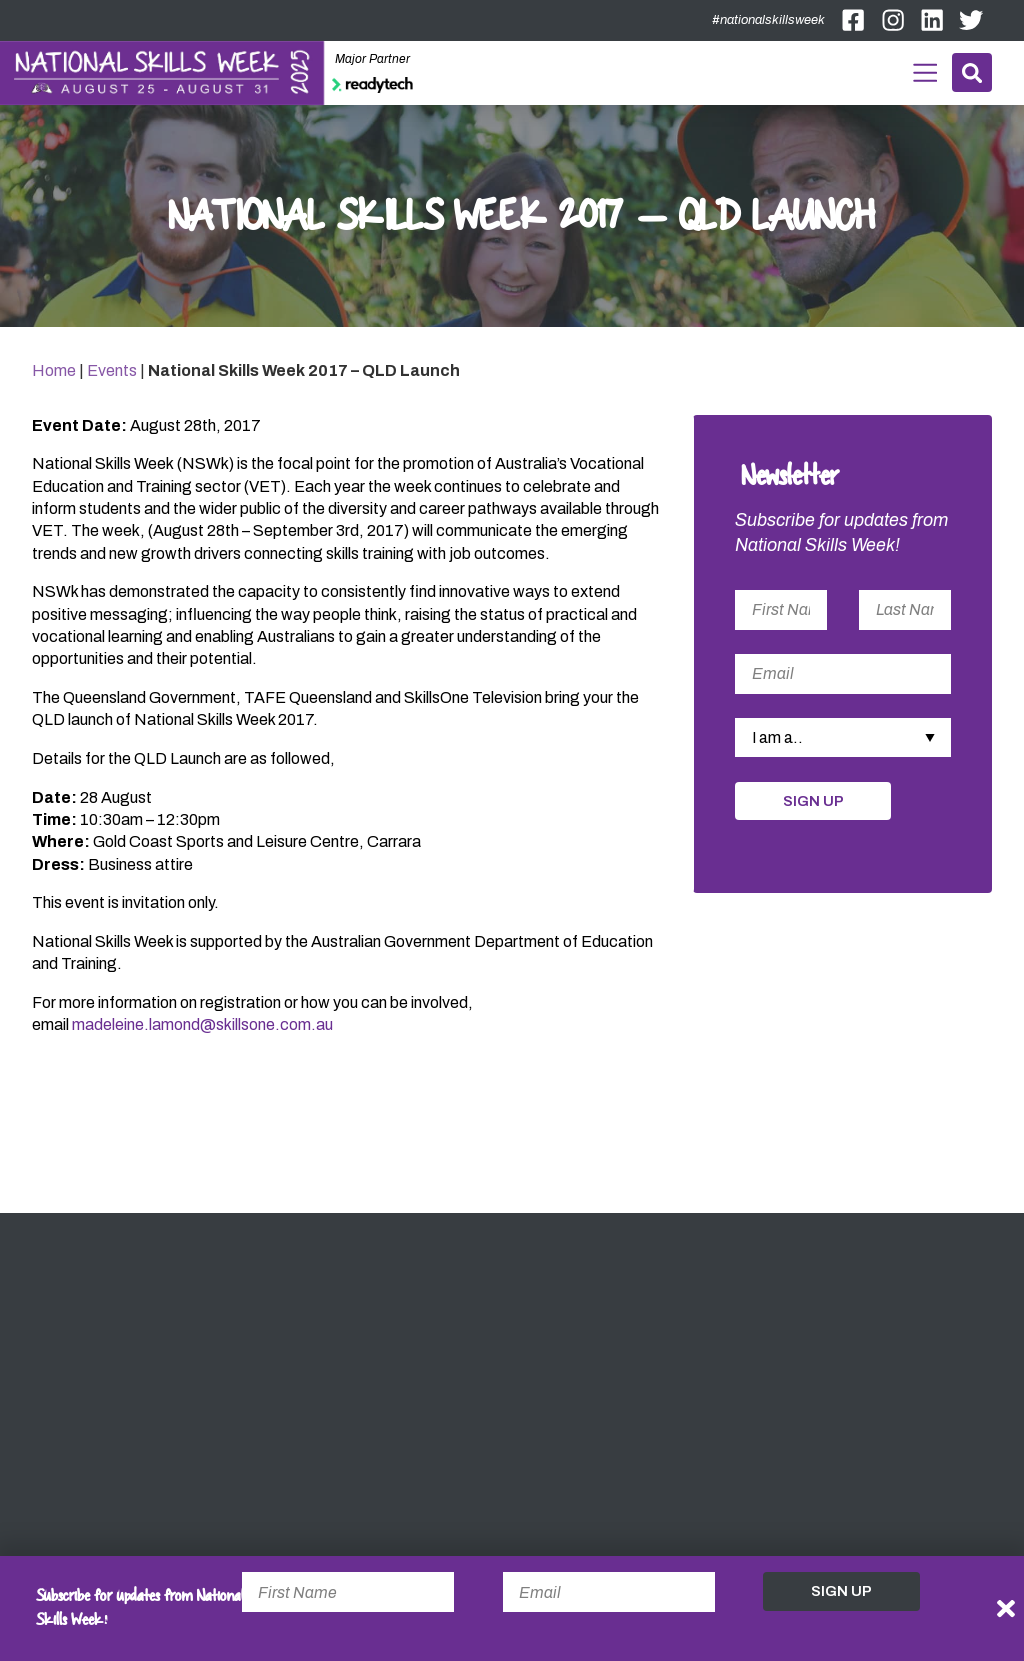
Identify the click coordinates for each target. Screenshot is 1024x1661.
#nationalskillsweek (768, 20)
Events (112, 372)
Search (971, 72)
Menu (923, 71)
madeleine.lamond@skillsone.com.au (202, 1027)
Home (54, 372)
